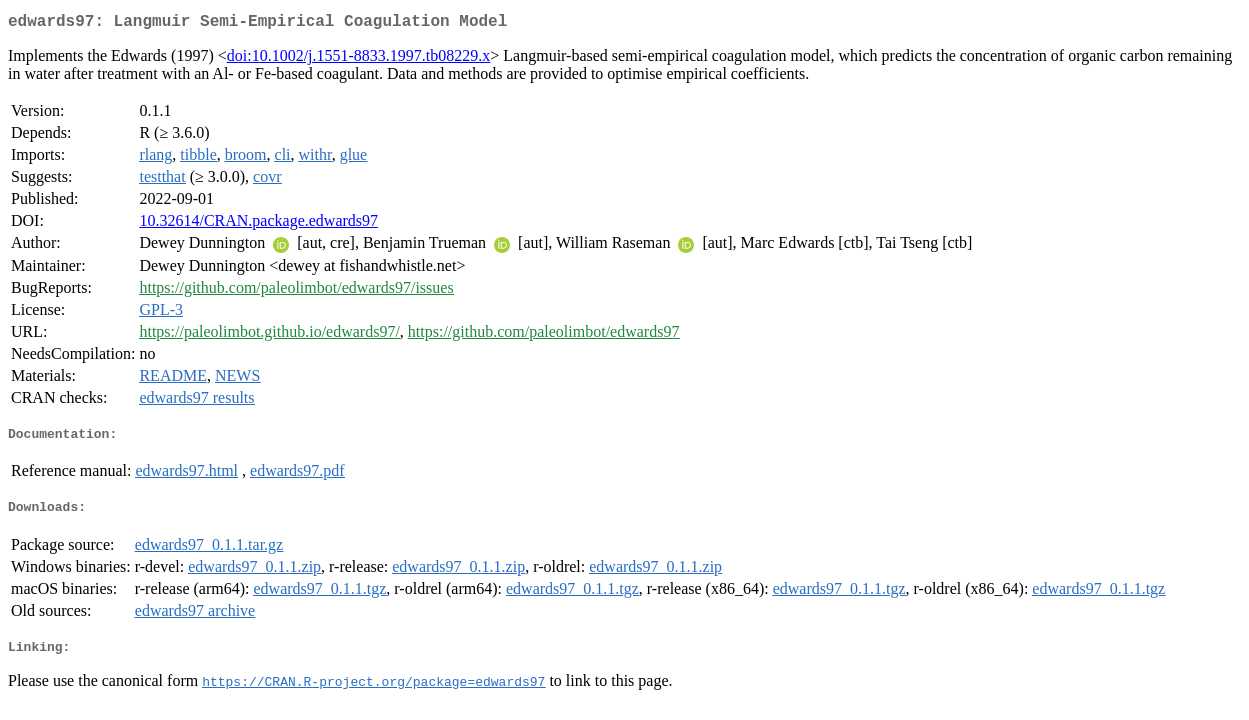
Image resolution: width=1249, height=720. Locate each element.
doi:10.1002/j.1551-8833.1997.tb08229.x (359, 59)
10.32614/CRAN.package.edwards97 (258, 224)
